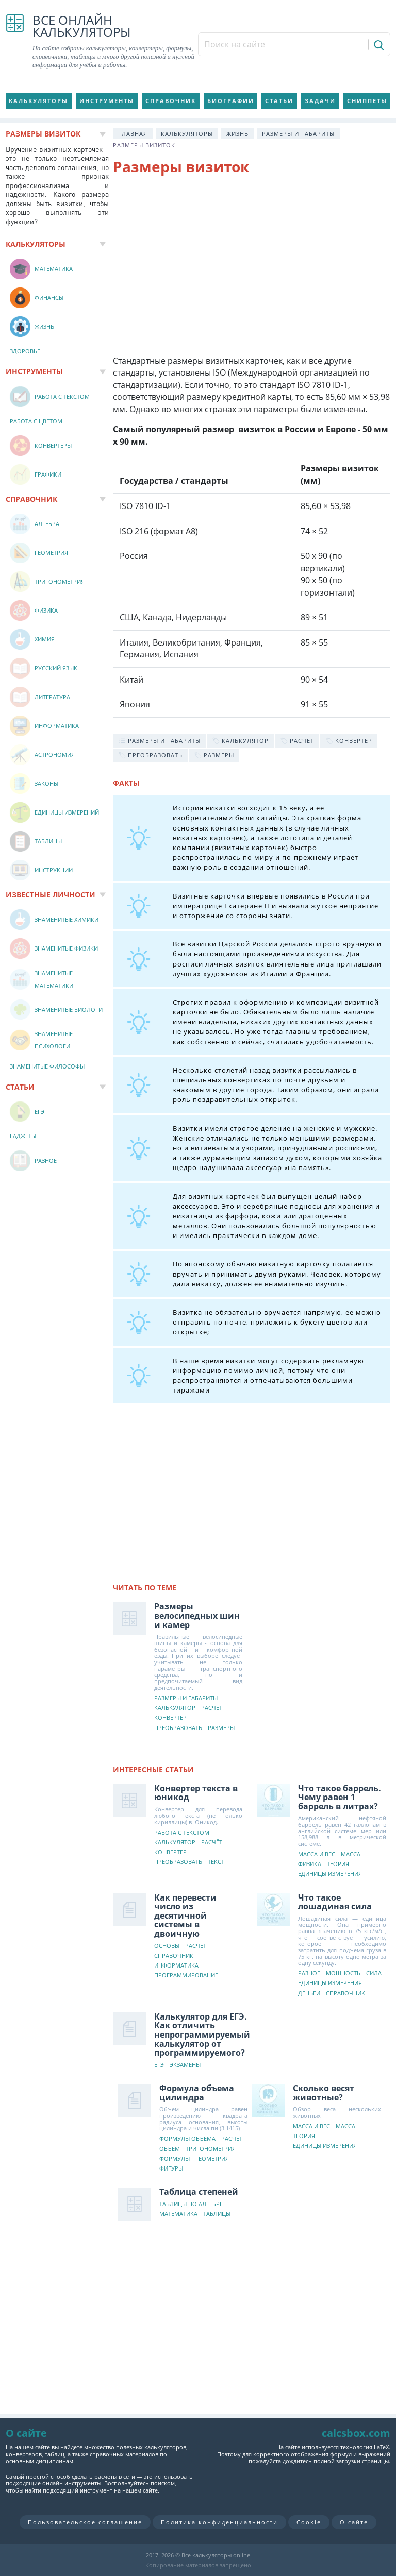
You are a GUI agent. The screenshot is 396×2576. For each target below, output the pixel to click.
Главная (132, 134)
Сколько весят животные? (323, 2092)
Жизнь (237, 134)
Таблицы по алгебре (191, 2204)
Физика (309, 1864)
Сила (374, 1973)
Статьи (279, 101)
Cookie (308, 2522)
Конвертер (170, 1718)
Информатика (176, 1965)
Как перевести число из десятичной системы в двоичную (185, 1915)
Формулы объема (187, 2139)
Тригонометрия (211, 2149)
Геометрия (212, 2159)
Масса (350, 1854)
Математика (178, 2214)
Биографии (230, 101)
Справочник (170, 101)
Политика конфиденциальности (219, 2522)
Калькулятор (174, 1708)
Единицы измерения (330, 1874)
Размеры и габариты (298, 134)
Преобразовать (178, 1728)
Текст (216, 1862)
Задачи (320, 101)
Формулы (174, 2159)
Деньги (309, 1993)
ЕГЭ (159, 2065)
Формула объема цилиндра (196, 2092)
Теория (338, 1864)
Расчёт (211, 1708)
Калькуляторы (38, 101)
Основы (166, 1946)
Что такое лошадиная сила (335, 1902)
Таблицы (216, 2214)
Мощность (343, 1973)
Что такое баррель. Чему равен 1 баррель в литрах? (339, 1797)
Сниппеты (367, 101)
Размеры (221, 1728)
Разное (309, 1973)
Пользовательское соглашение (85, 2522)
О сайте (354, 2522)
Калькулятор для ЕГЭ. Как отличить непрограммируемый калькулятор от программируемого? (202, 2034)
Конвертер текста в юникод (196, 1793)
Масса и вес (316, 1854)
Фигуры (171, 2168)
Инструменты (106, 101)
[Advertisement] (252, 267)
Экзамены (185, 2065)
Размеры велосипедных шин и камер (197, 1615)
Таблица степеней (198, 2191)
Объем (169, 2149)
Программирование (186, 1975)
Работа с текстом (181, 1832)
